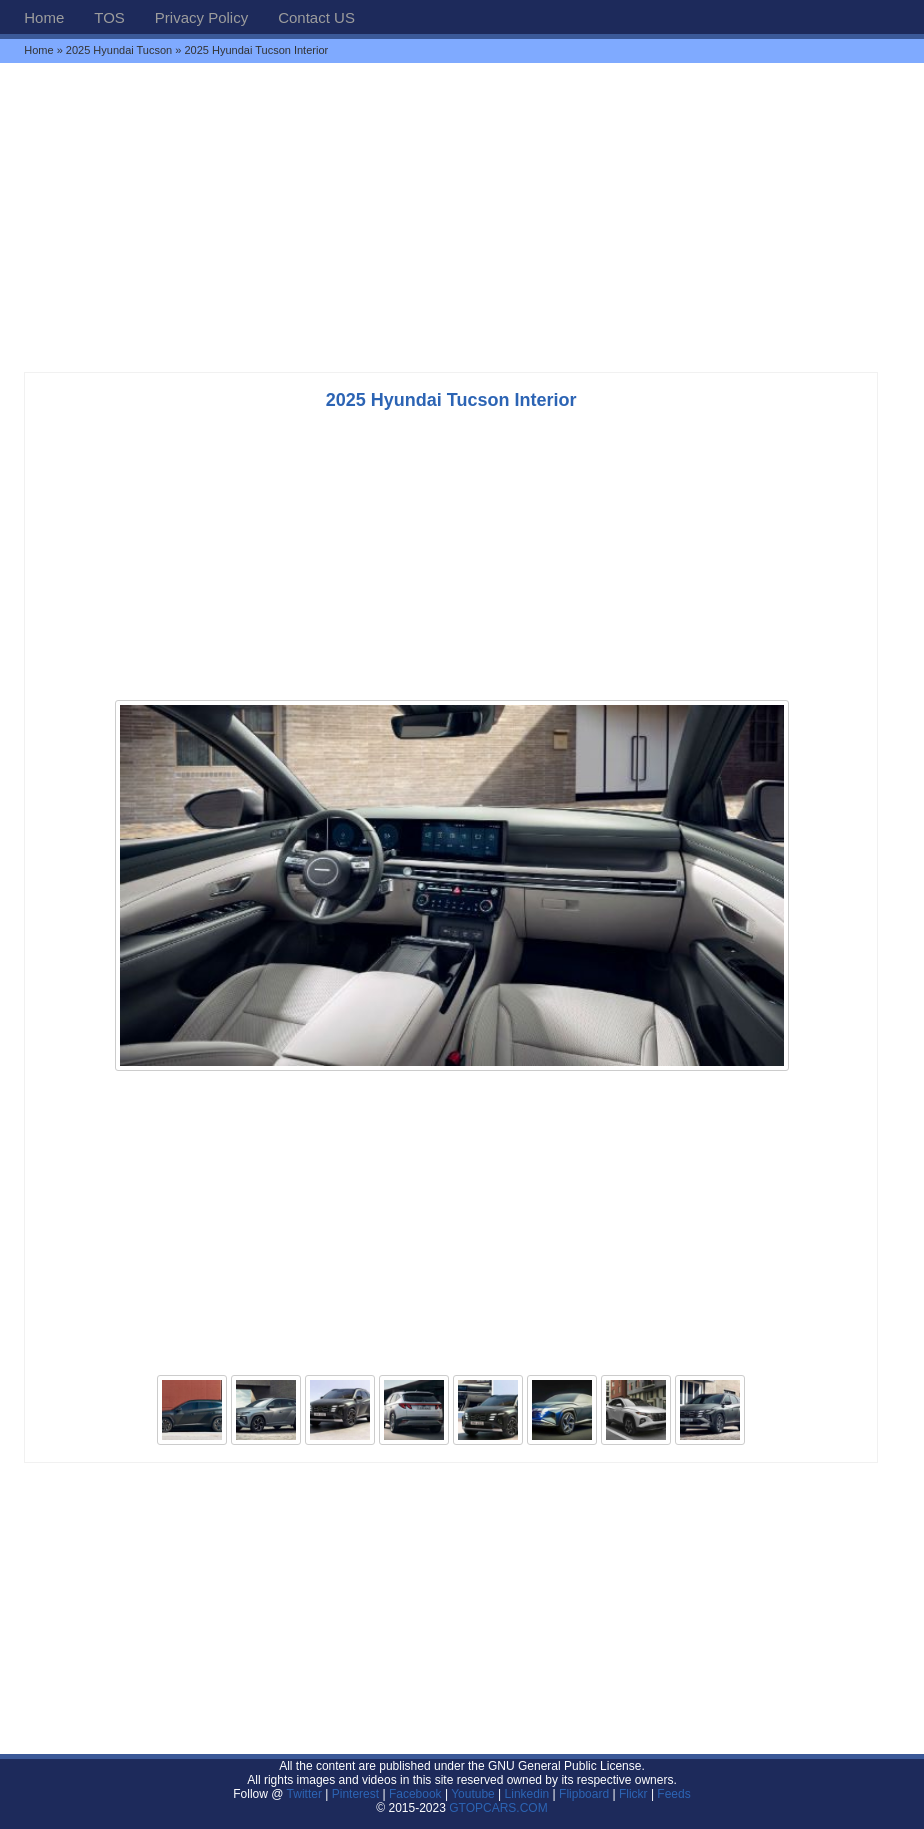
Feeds (673, 1794)
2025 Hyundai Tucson (119, 50)
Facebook (415, 1794)
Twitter (306, 1794)
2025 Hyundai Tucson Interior (451, 400)
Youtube (473, 1794)
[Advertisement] (462, 217)
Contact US (316, 17)
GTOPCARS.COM (498, 1808)
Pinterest (355, 1794)
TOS (109, 17)
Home (44, 17)
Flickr (633, 1794)
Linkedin (527, 1794)
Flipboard (584, 1794)
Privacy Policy (201, 17)
